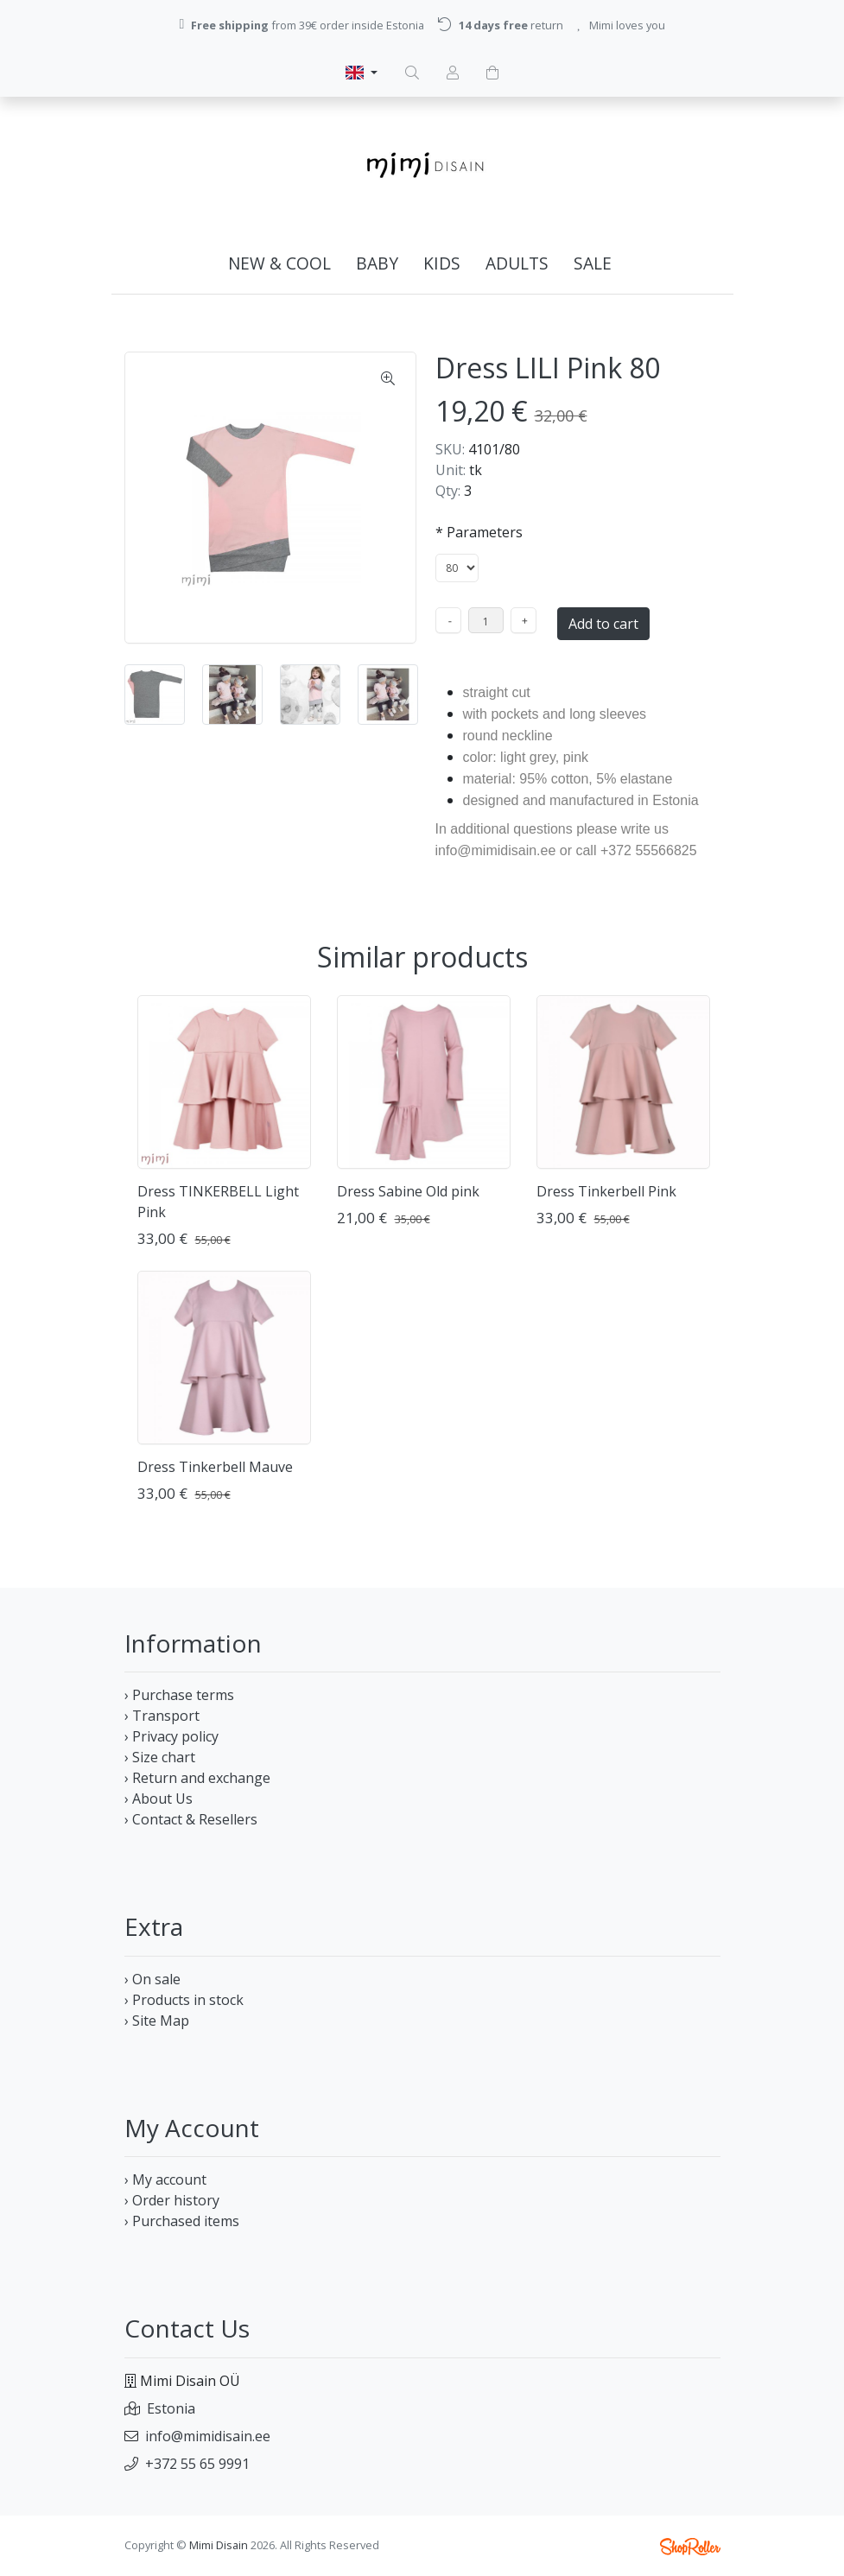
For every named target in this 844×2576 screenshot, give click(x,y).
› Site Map (156, 2020)
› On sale (152, 1979)
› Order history (171, 2200)
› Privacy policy (171, 1736)
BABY (377, 263)
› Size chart (159, 1757)
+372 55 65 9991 (197, 2463)
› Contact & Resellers (190, 1819)
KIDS (441, 263)
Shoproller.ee (690, 2546)
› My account (165, 2179)
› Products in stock (184, 1999)
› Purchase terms (179, 1694)
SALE (593, 263)
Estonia (171, 2408)
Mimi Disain (218, 2545)
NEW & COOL (279, 263)
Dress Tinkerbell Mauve (215, 1466)
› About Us (158, 1798)
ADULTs (517, 263)
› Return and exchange (197, 1777)
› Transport (162, 1715)
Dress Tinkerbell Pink (606, 1191)
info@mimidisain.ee (207, 2436)
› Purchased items (181, 2220)
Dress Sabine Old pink (408, 1191)
